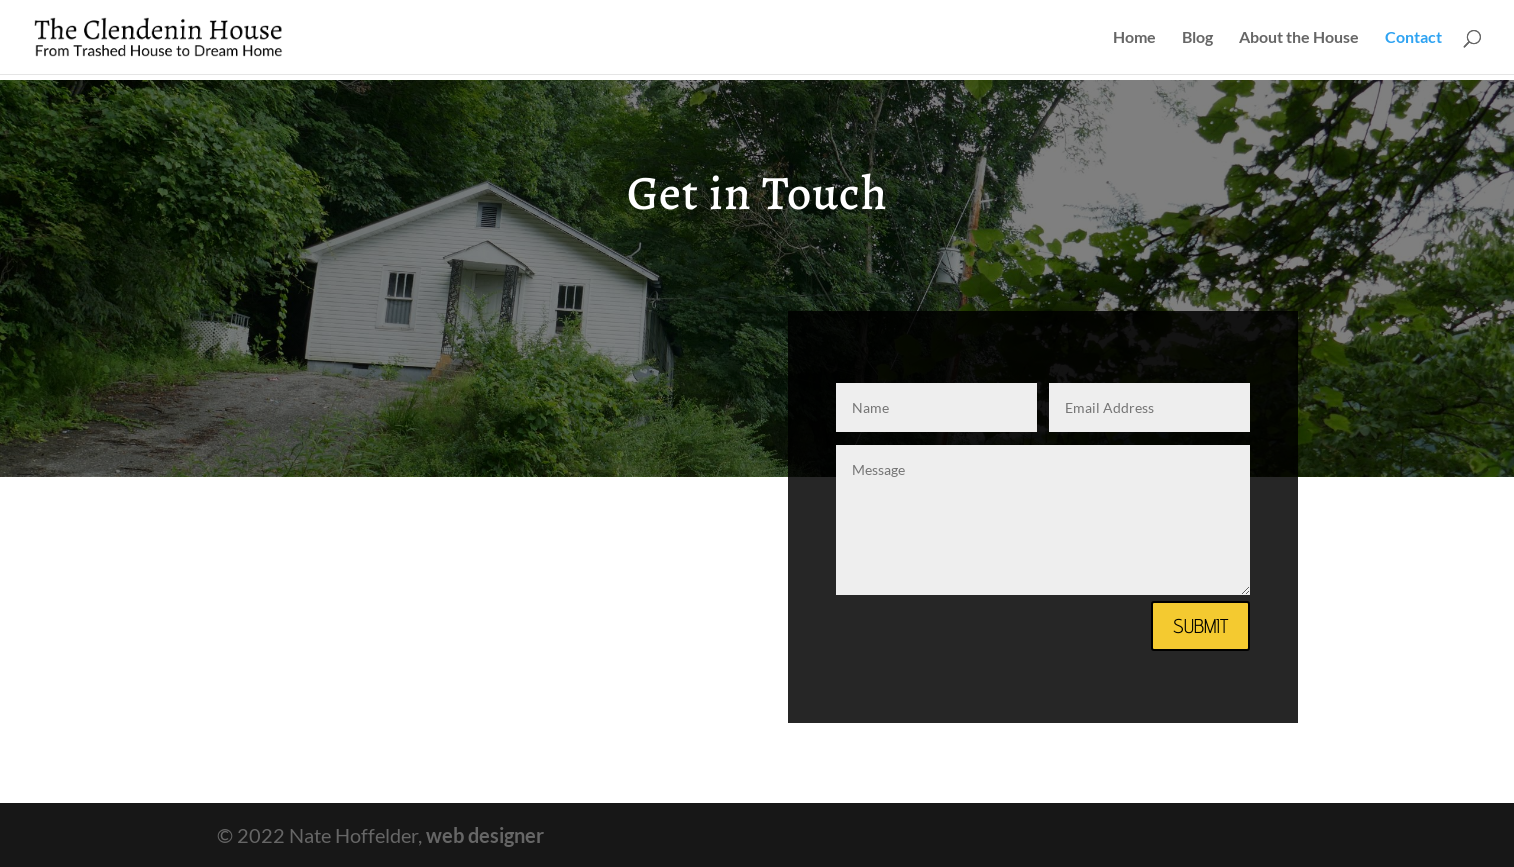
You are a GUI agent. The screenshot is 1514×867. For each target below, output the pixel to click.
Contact (1413, 38)
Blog (1197, 38)
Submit (1200, 626)
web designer (485, 835)
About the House (1299, 38)
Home (1134, 38)
